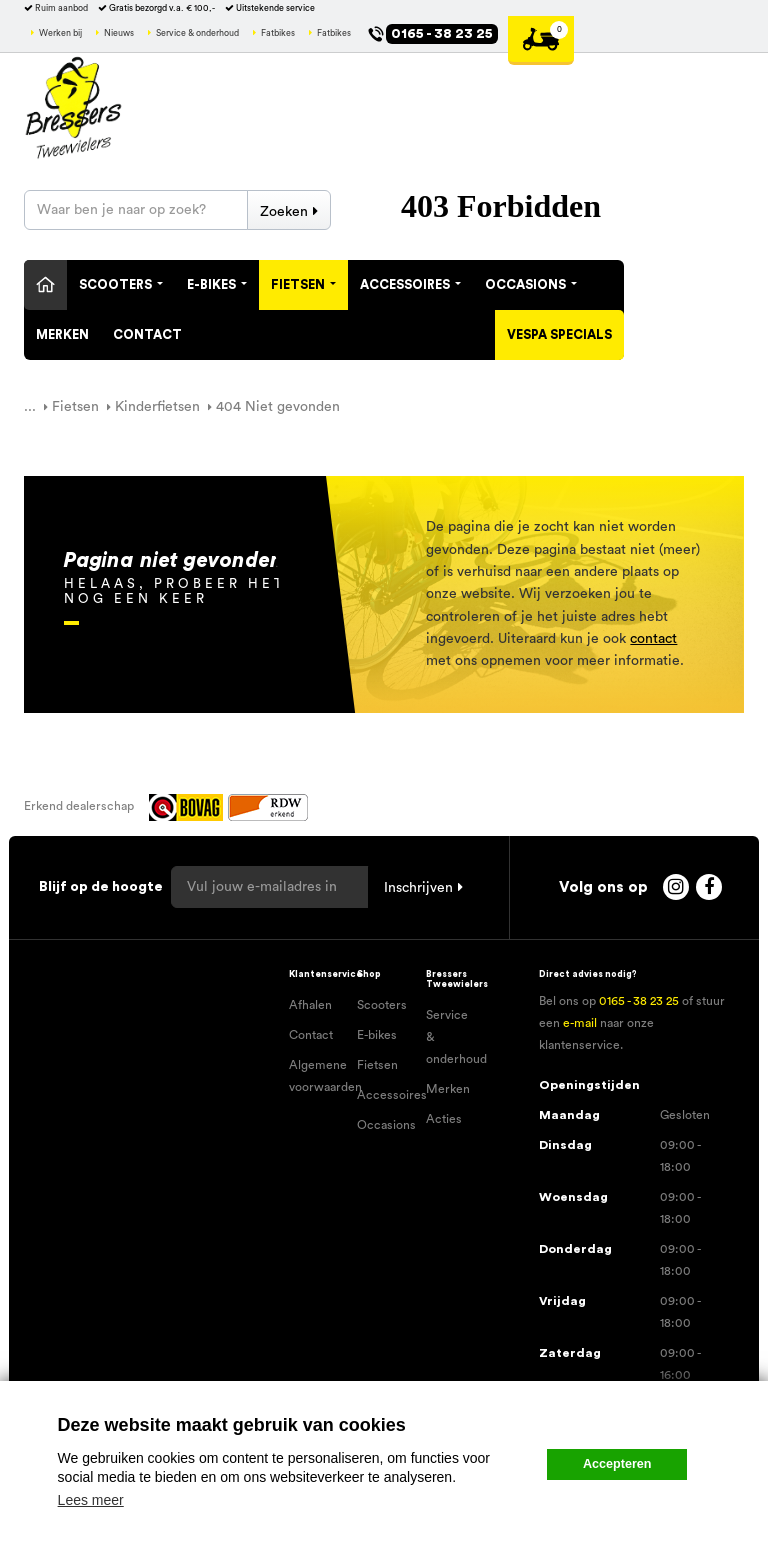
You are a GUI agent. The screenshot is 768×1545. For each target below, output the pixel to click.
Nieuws (119, 33)
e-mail (580, 1023)
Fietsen (303, 285)
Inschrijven (418, 888)
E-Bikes (217, 285)
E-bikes (377, 1035)
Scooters (121, 285)
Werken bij (60, 33)
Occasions (531, 285)
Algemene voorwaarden (315, 1076)
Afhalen (310, 1005)
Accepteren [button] (617, 1464)
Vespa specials (559, 335)
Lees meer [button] (91, 1500)
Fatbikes (278, 33)
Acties (444, 1119)
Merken (62, 335)
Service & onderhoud (197, 33)
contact (653, 639)
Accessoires (410, 285)
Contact (147, 335)
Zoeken (284, 212)
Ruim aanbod (61, 8)
